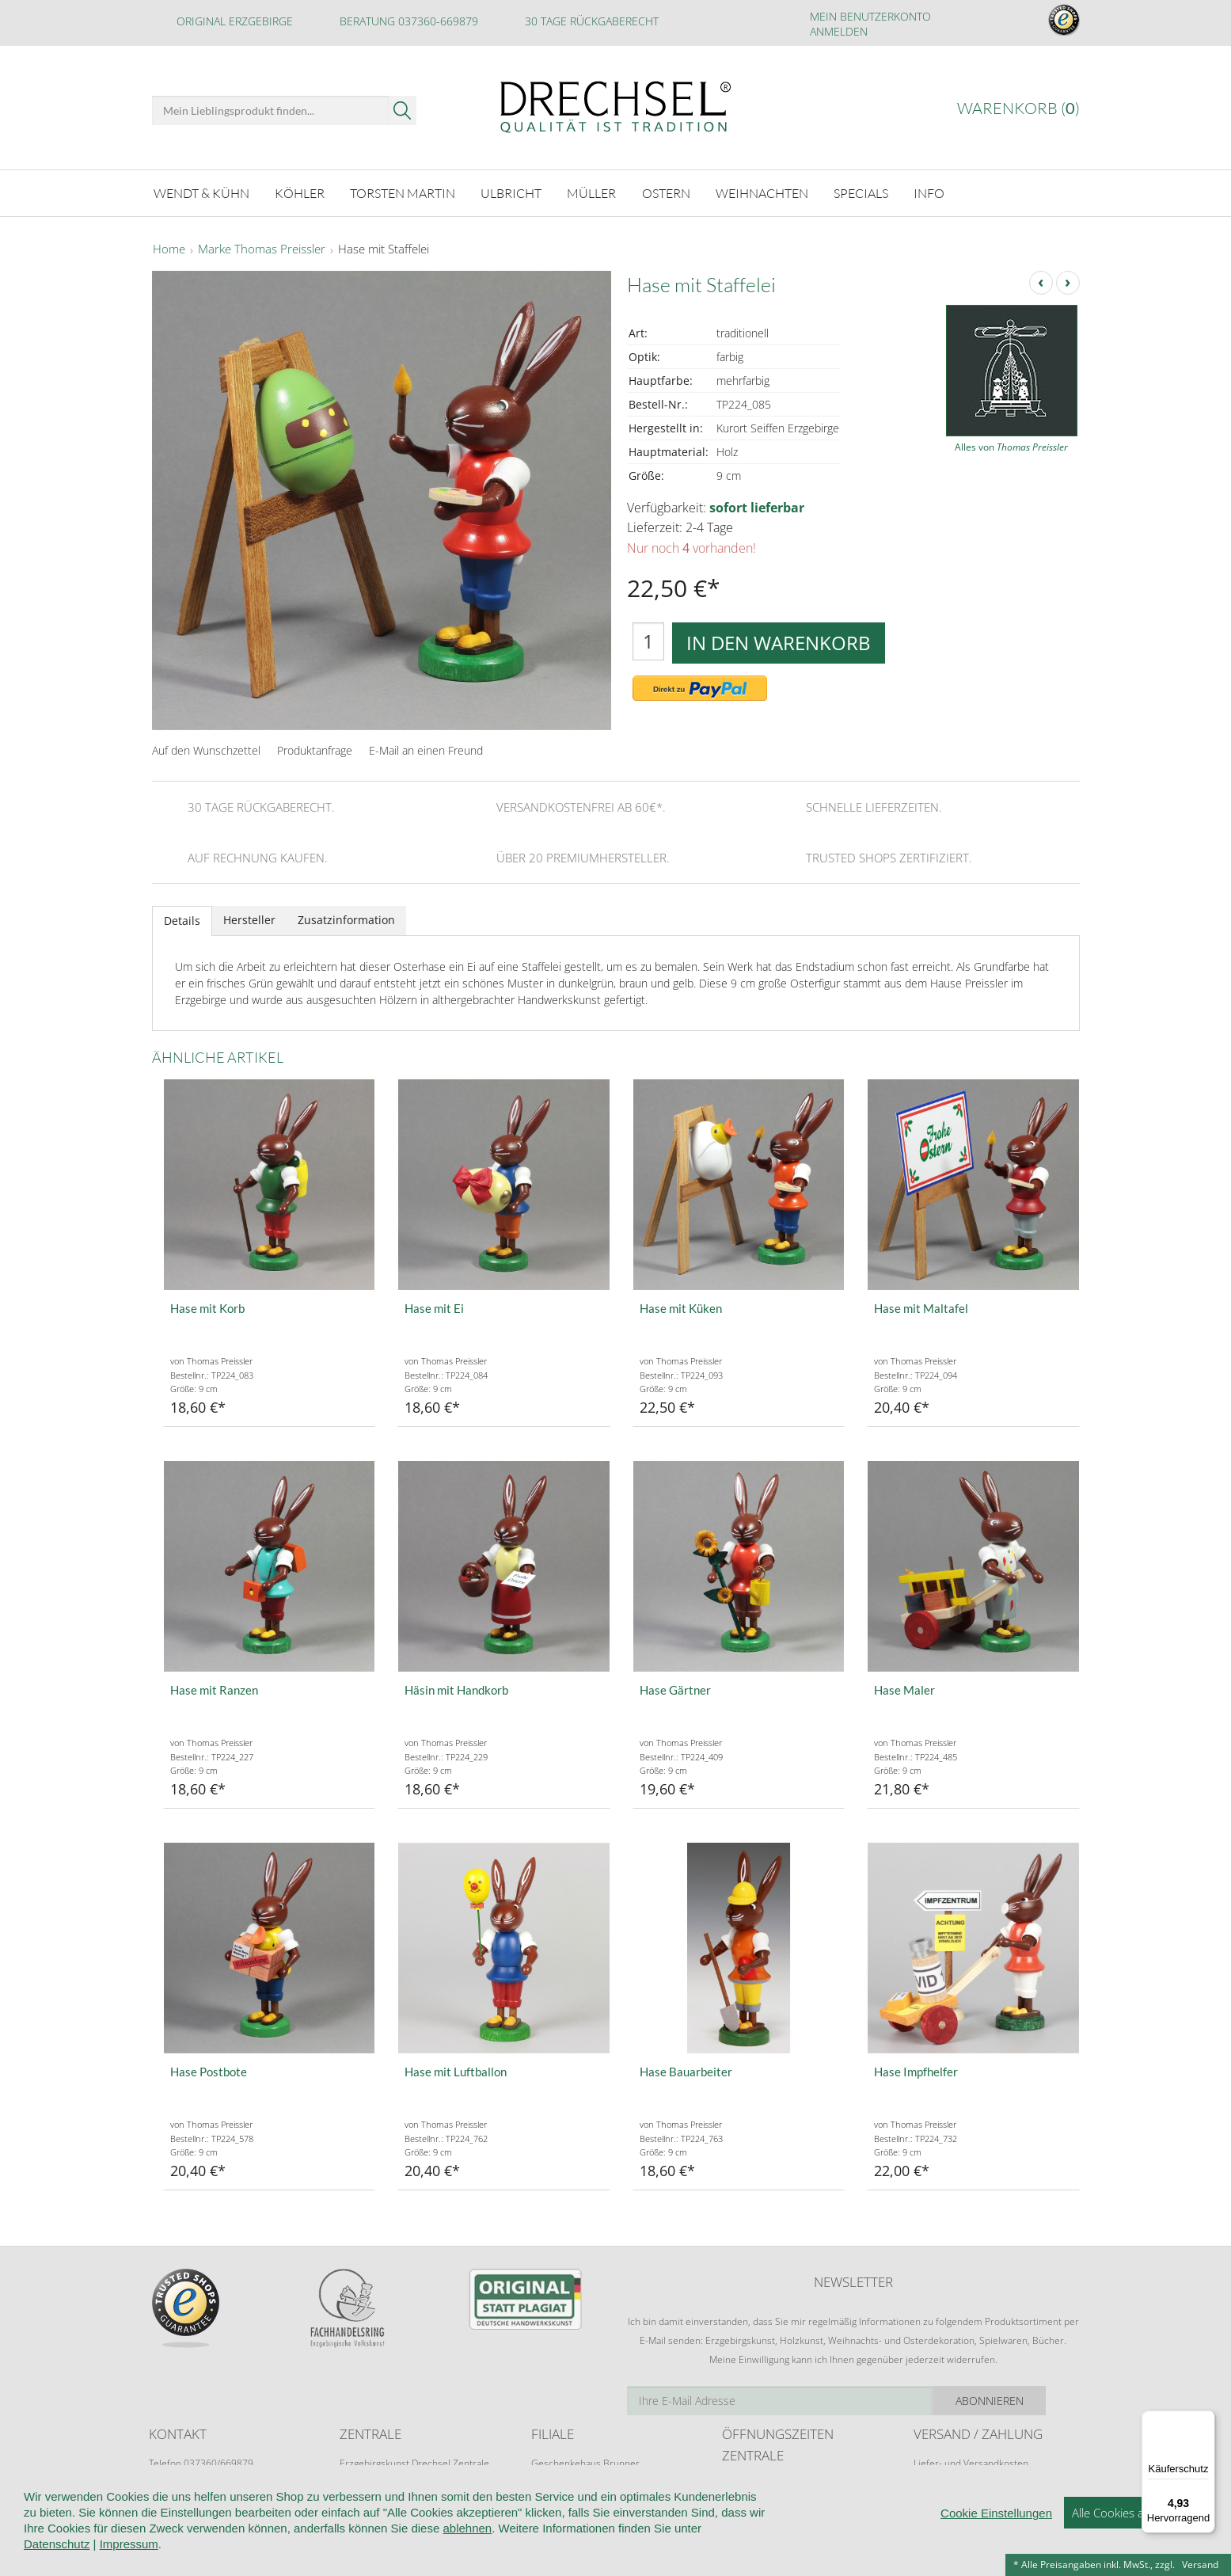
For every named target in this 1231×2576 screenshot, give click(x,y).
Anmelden (839, 31)
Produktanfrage (314, 749)
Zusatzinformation (346, 919)
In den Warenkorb (778, 641)
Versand (1200, 2564)
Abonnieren (1023, 2399)
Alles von (1011, 446)
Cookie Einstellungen (996, 2563)
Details (182, 919)
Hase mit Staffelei (383, 248)
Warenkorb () (1018, 108)
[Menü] (1205, 2420)
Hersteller (249, 919)
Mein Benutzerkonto (870, 16)
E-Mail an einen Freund (426, 749)
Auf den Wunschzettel (206, 749)
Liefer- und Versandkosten (971, 2462)
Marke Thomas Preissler (261, 248)
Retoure (931, 2477)
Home (169, 248)
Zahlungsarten (944, 2492)
